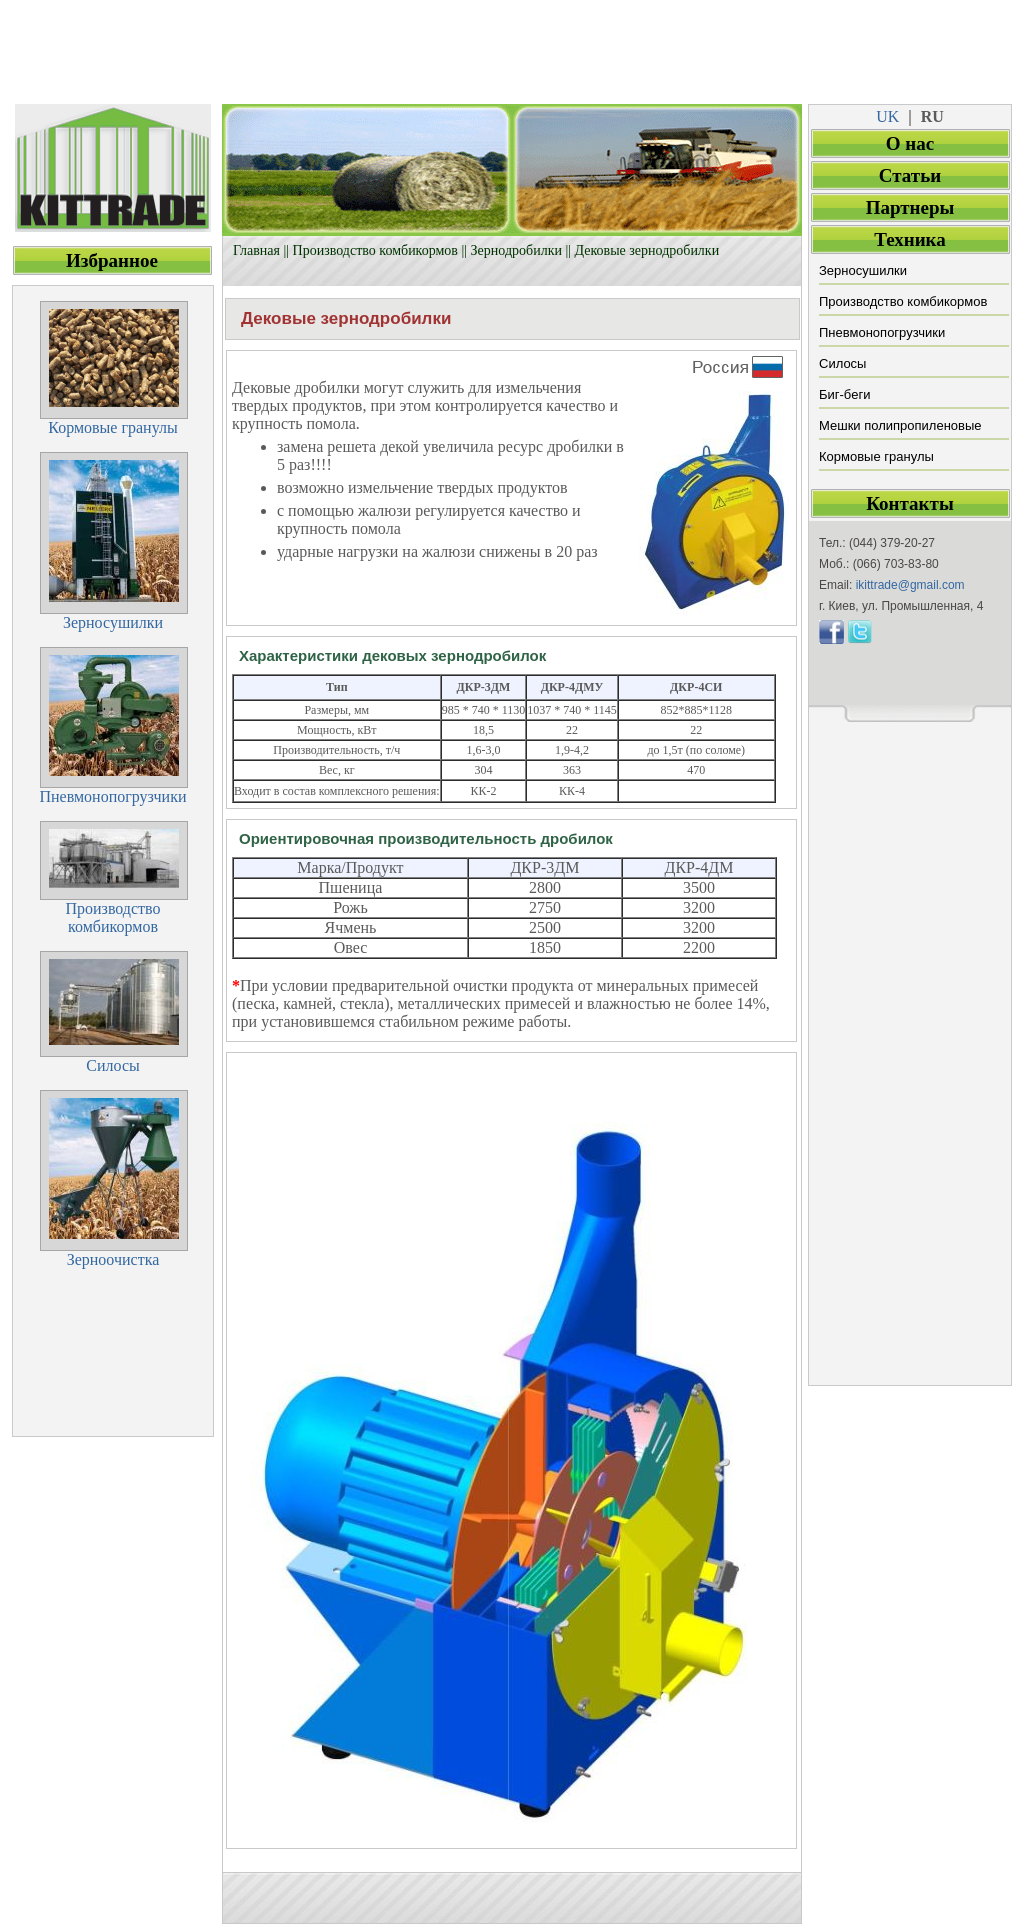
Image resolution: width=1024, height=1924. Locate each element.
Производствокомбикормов (112, 917)
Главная (256, 250)
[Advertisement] (512, 45)
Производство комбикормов (375, 250)
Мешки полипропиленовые (900, 425)
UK (887, 116)
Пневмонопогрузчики (882, 332)
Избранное (112, 260)
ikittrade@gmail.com (910, 585)
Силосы (842, 363)
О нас (910, 143)
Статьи (910, 175)
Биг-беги (844, 394)
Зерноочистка (113, 1259)
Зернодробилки (516, 250)
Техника (910, 239)
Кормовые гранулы (876, 456)
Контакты (909, 503)
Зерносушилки (863, 270)
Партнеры (910, 207)
